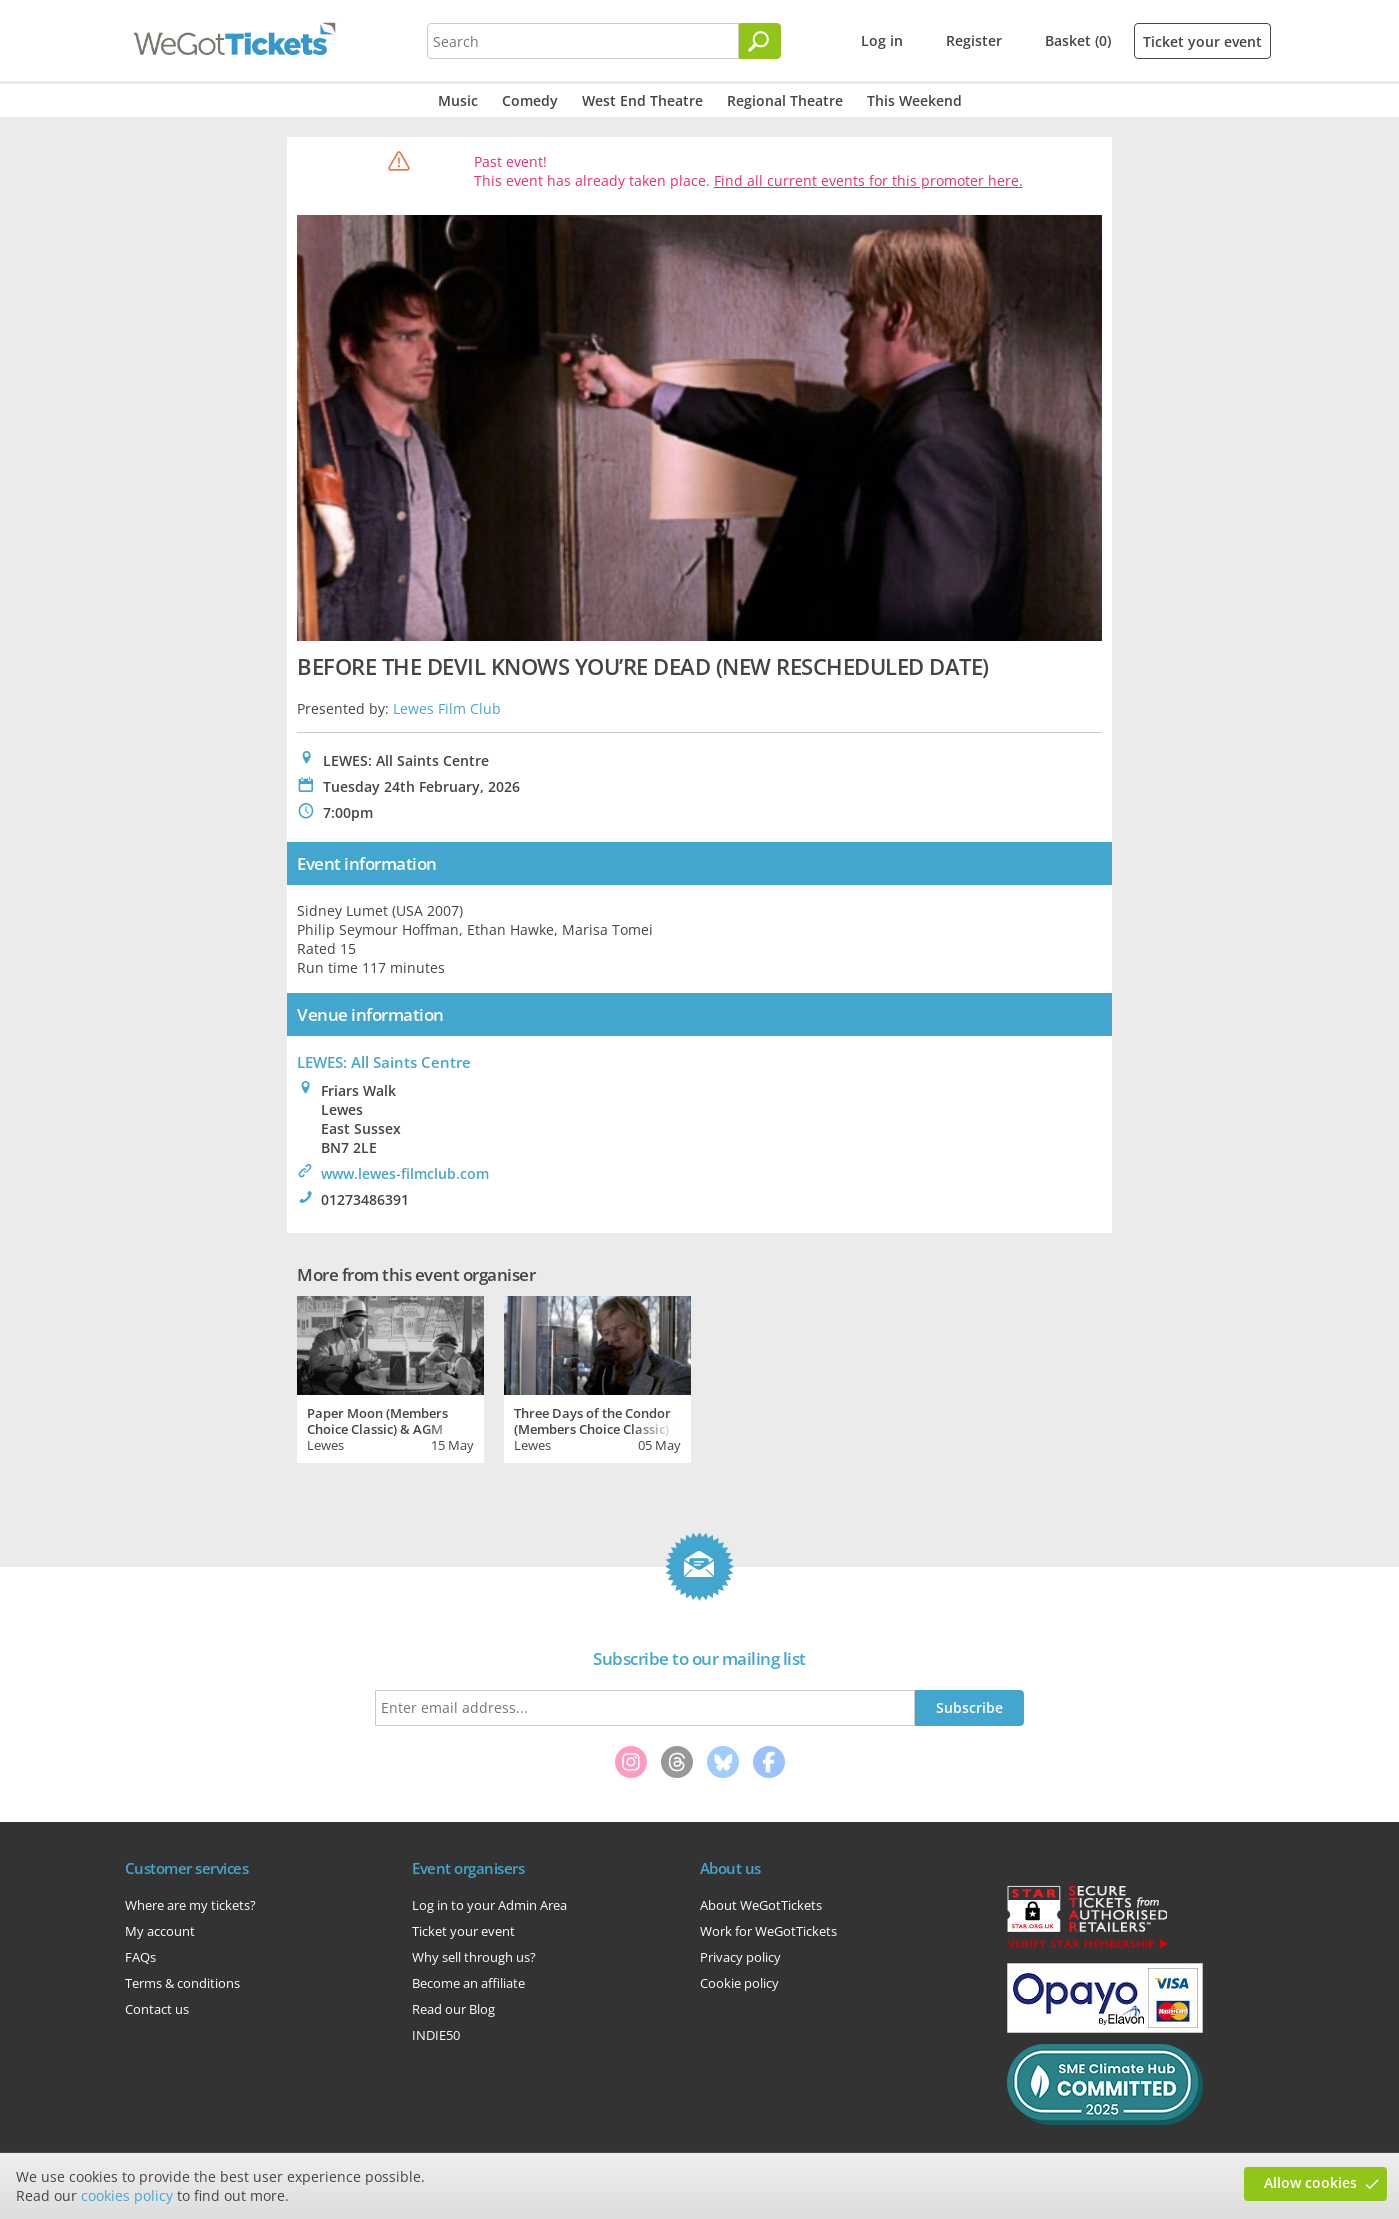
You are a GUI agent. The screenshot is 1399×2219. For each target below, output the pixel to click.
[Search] (760, 41)
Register (974, 40)
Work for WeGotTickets (768, 1931)
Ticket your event (1202, 41)
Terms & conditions (182, 1983)
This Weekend (914, 100)
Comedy (530, 100)
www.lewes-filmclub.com (405, 1173)
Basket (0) (1078, 40)
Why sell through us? (474, 1957)
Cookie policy (739, 1983)
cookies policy (127, 2195)
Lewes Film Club (447, 708)
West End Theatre (642, 100)
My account (160, 1931)
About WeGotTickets (761, 1905)
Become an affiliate (468, 1983)
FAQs (140, 1957)
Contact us (157, 2009)
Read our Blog (453, 2009)
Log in (882, 40)
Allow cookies (1310, 2182)
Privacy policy (740, 1957)
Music (458, 100)
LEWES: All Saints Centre (384, 1062)
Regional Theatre (785, 100)
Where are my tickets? (190, 1905)
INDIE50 (436, 2035)
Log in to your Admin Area (489, 1905)
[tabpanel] (390, 1377)
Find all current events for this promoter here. (868, 180)
